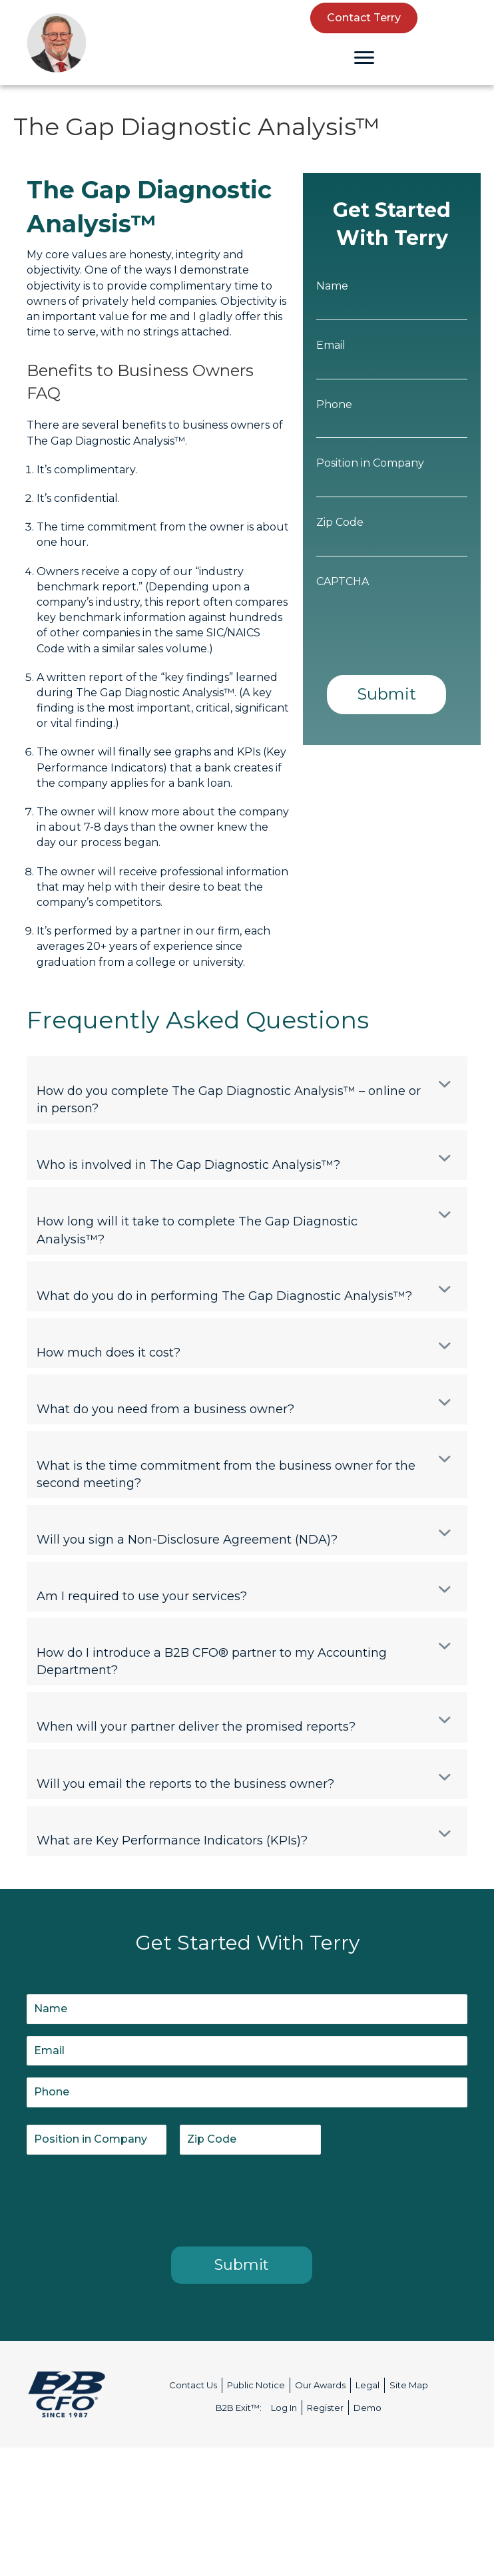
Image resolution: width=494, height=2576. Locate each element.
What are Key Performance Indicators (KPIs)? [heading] (172, 1840)
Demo (367, 2407)
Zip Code (340, 522)
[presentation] (128, 2198)
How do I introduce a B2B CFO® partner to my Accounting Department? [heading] (212, 1661)
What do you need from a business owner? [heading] (165, 1409)
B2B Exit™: (239, 2407)
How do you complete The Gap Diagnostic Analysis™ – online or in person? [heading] (229, 1100)
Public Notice (256, 2385)
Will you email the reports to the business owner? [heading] (185, 1784)
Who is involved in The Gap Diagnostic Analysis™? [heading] (188, 1165)
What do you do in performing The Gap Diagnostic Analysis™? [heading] (224, 1296)
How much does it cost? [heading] (108, 1352)
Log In (284, 2407)
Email (331, 345)
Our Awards (320, 2385)
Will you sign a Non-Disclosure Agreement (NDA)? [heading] (187, 1539)
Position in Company (370, 463)
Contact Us (193, 2385)
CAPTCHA (342, 581)
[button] (444, 1083)
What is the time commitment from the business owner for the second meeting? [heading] (226, 1474)
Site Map (408, 2385)
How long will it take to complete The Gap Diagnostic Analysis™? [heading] (197, 1230)
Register (325, 2407)
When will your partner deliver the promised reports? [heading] (196, 1726)
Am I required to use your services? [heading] (142, 1596)
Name (332, 286)
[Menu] (364, 58)
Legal (367, 2385)
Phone (334, 404)
